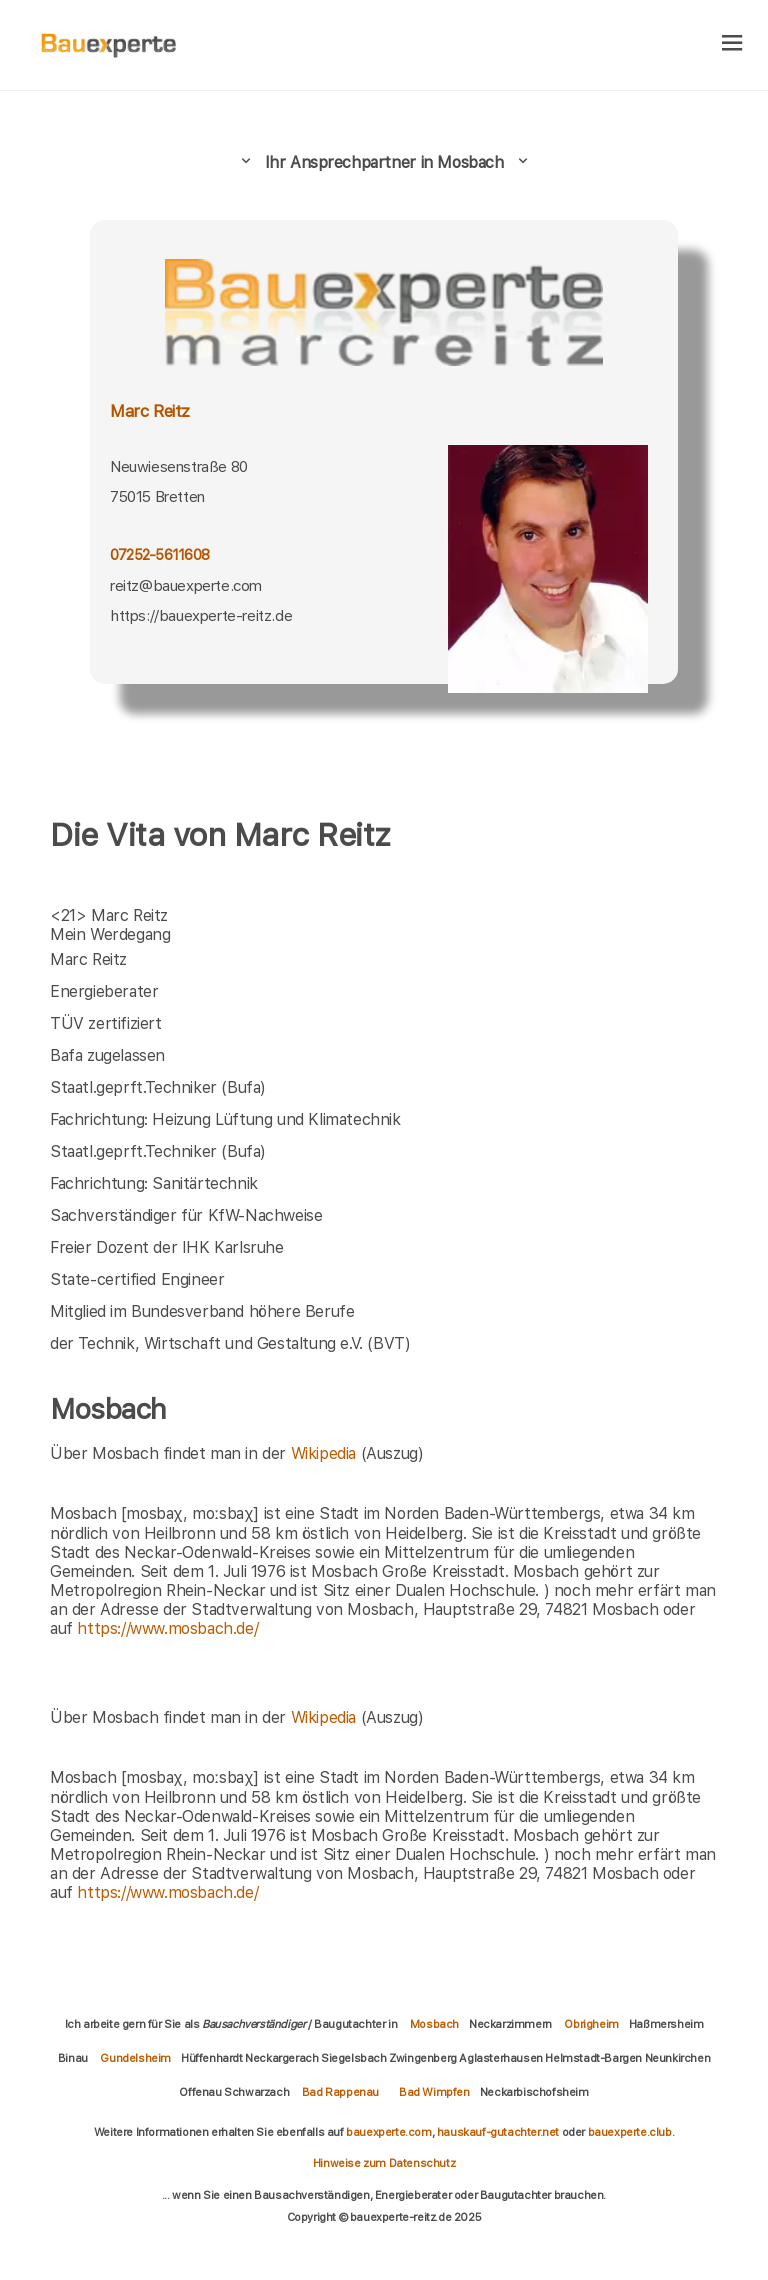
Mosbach (434, 2024)
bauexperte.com (388, 2132)
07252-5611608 (159, 554)
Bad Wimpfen (434, 2092)
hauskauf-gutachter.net (498, 2132)
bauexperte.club (630, 2132)
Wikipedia (326, 1453)
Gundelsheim (135, 2058)
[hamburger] (732, 44)
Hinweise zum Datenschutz (384, 2163)
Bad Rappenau (340, 2092)
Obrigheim (591, 2024)
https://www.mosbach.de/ (167, 1628)
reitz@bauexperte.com (186, 585)
